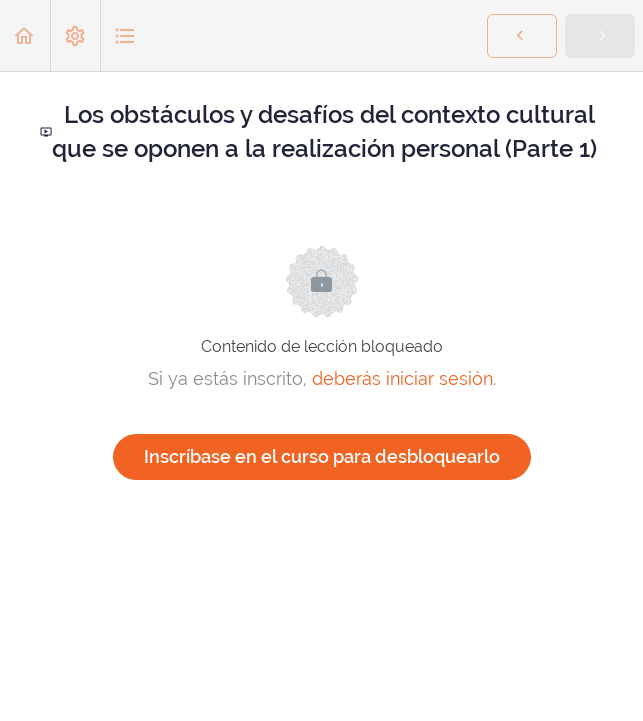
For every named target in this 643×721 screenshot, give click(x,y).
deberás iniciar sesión (402, 378)
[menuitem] (75, 35)
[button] (25, 35)
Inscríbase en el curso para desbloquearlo (322, 456)
